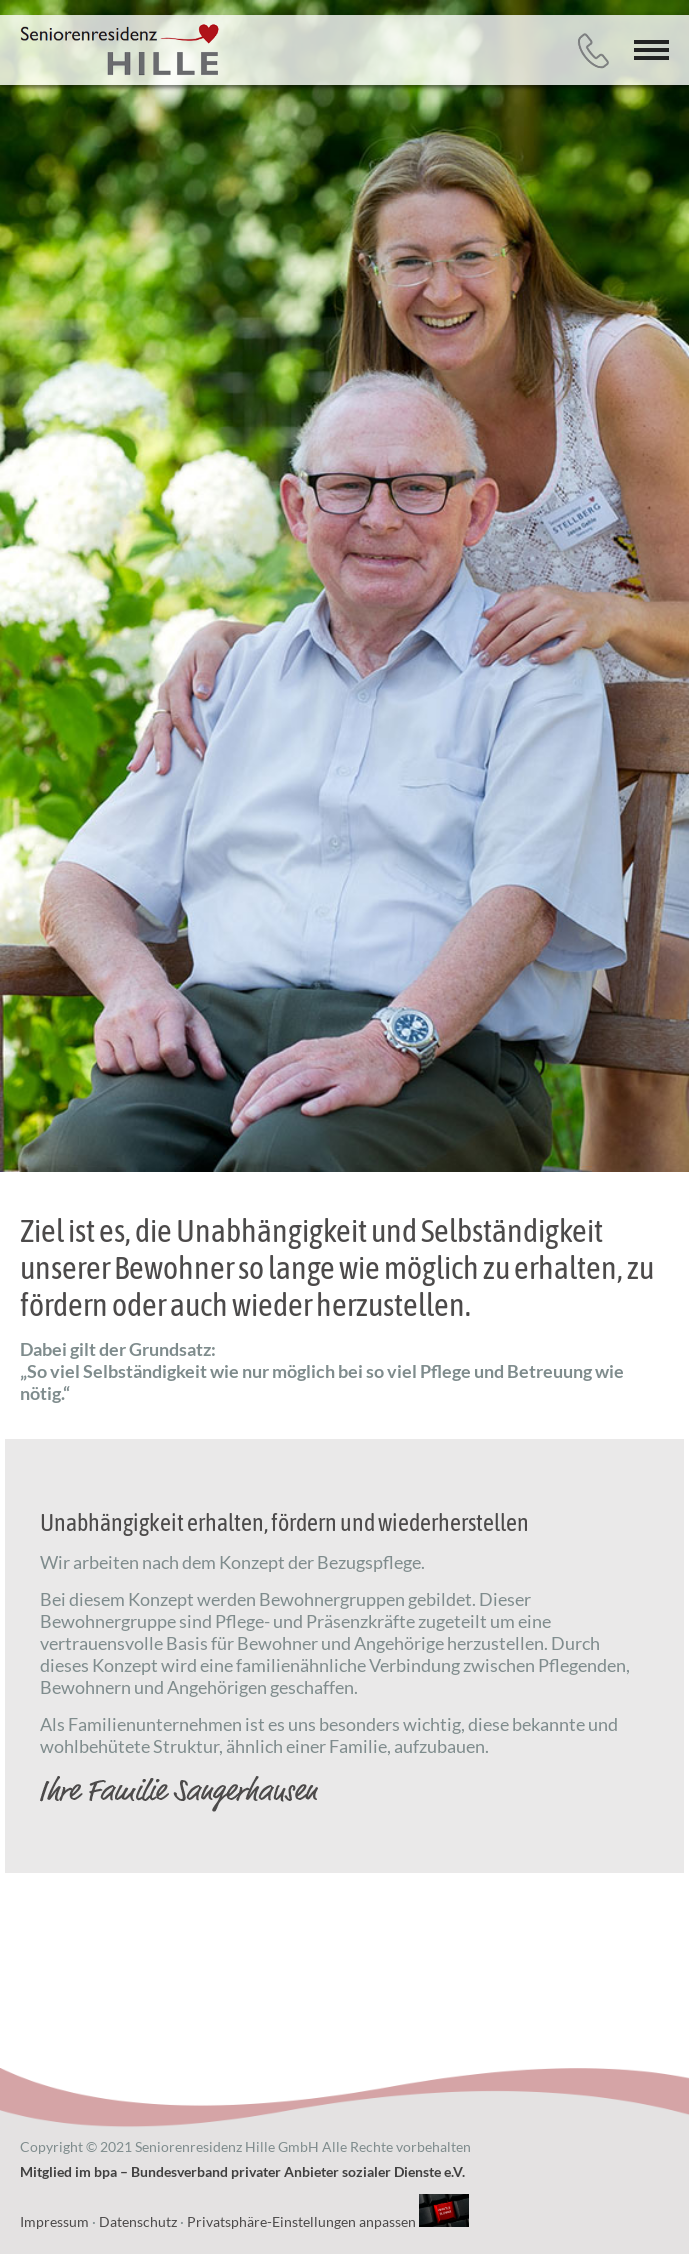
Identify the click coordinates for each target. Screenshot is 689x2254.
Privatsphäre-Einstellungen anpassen (301, 2221)
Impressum (54, 2221)
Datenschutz (138, 2221)
